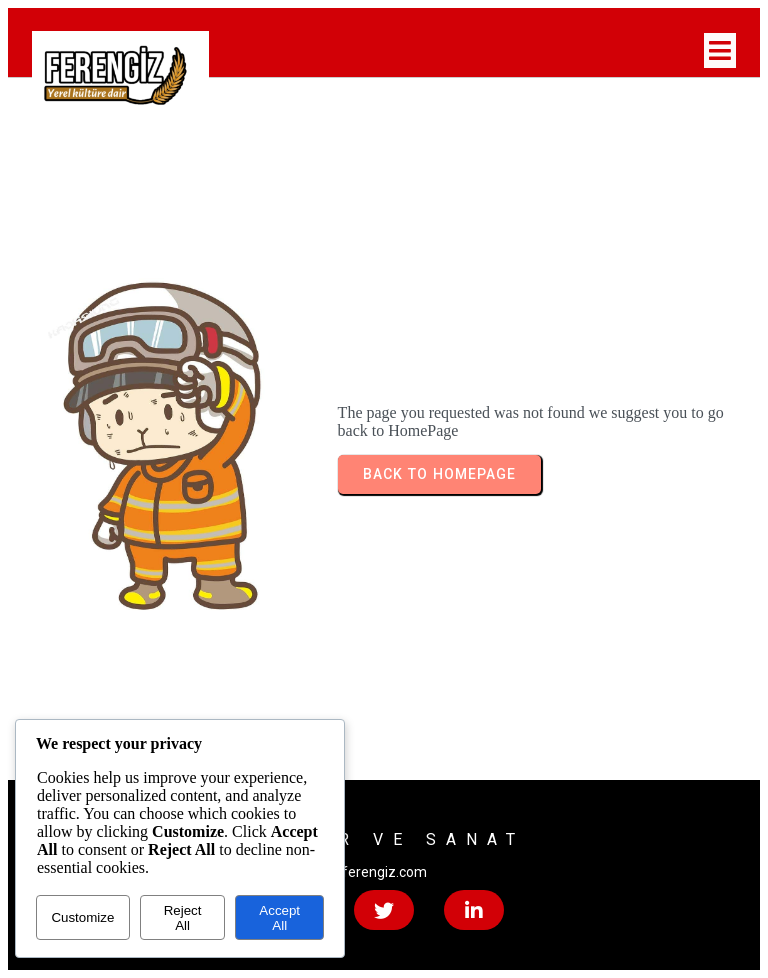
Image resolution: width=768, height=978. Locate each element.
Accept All (279, 918)
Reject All (183, 918)
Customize (82, 917)
